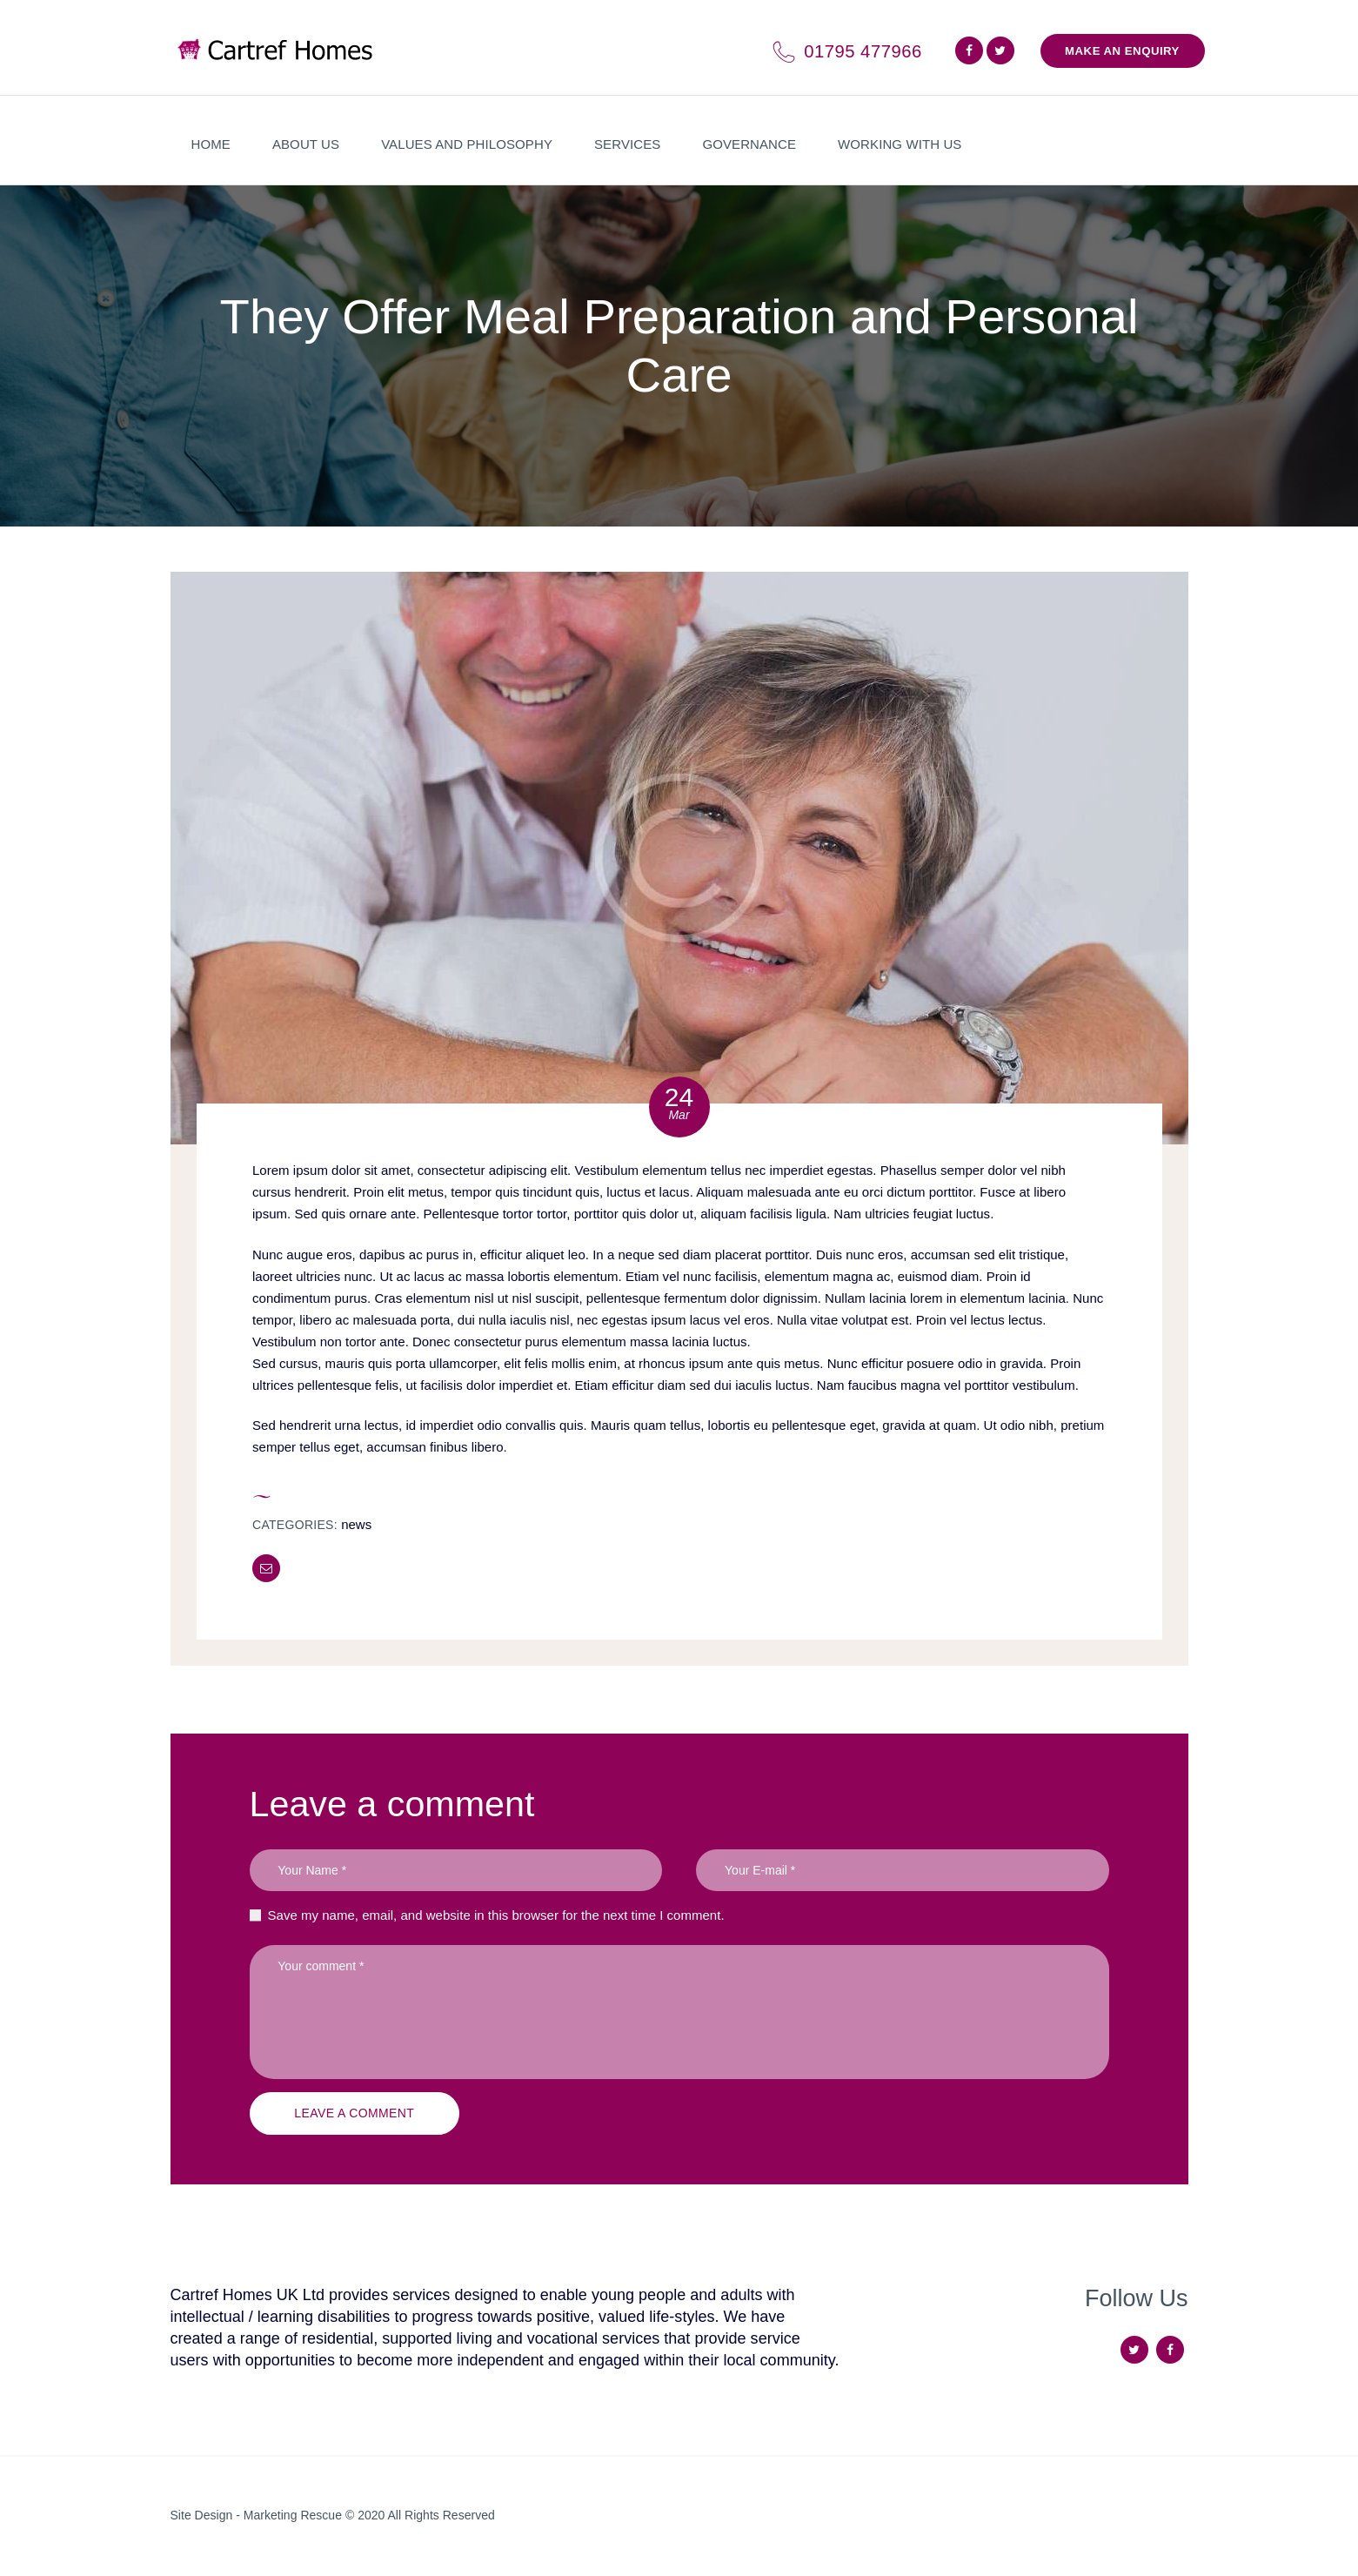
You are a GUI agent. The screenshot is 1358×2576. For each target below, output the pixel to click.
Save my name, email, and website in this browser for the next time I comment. (496, 1915)
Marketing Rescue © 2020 (316, 2515)
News (356, 1524)
